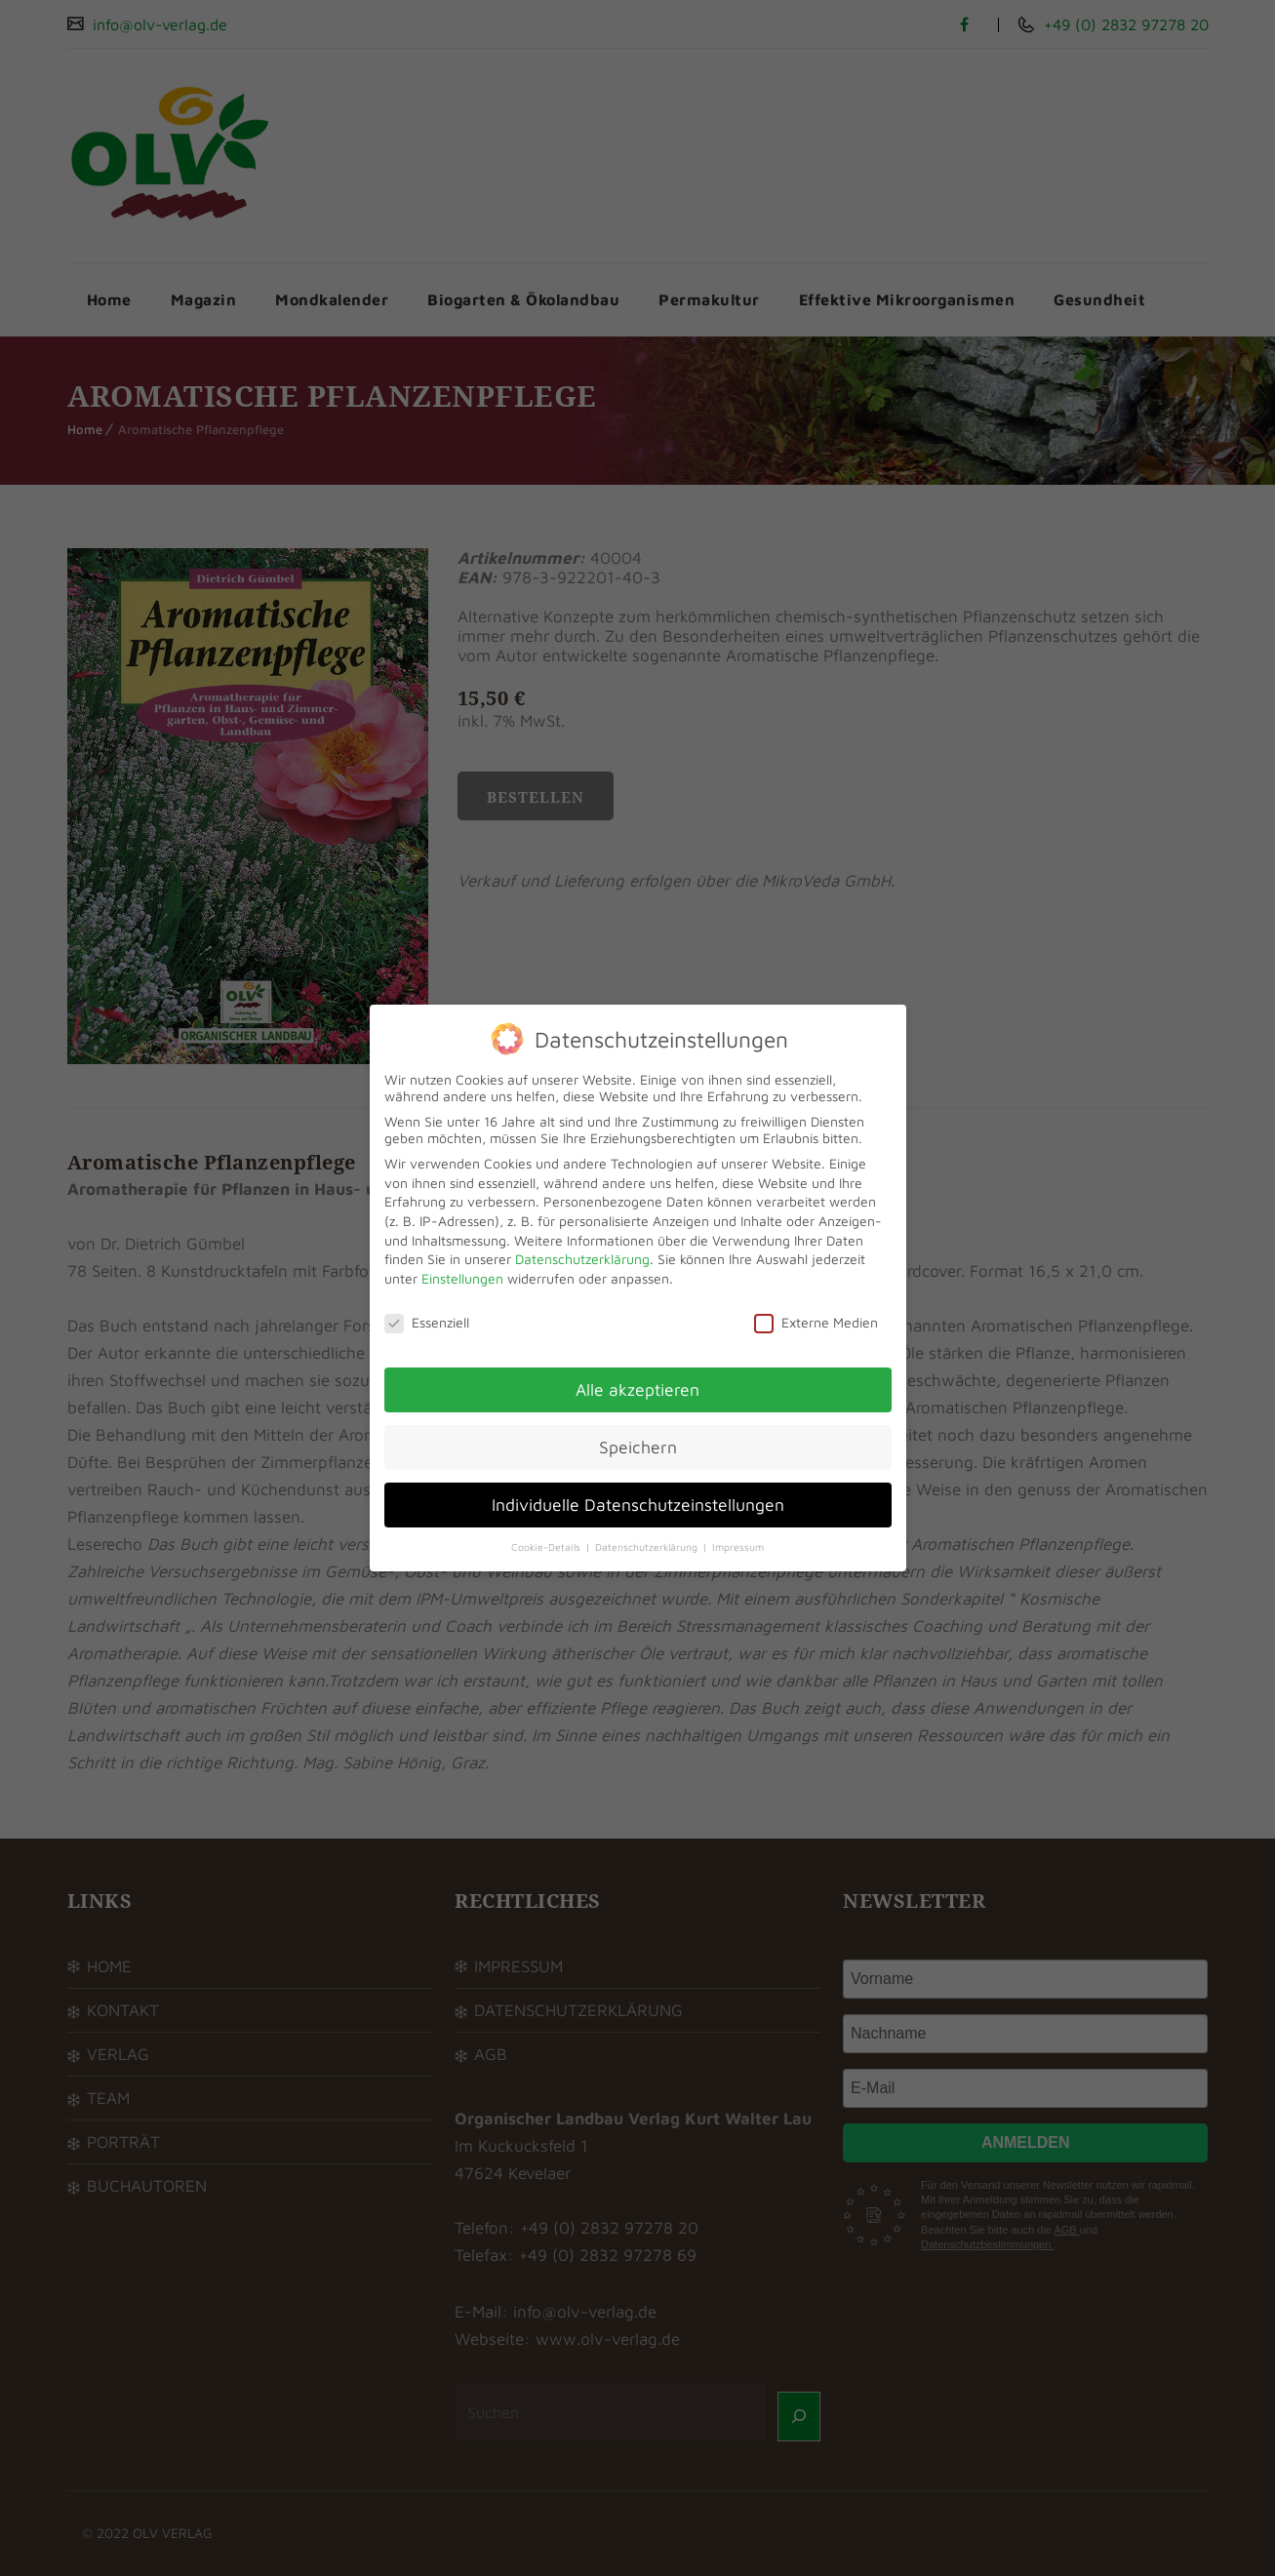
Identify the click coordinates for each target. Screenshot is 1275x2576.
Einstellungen (462, 1278)
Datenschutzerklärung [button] (647, 1547)
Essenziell (426, 1322)
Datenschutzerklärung (582, 1258)
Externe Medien (816, 1322)
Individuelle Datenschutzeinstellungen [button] (638, 1504)
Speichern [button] (638, 1447)
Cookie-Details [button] (547, 1547)
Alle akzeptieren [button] (637, 1389)
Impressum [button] (738, 1547)
